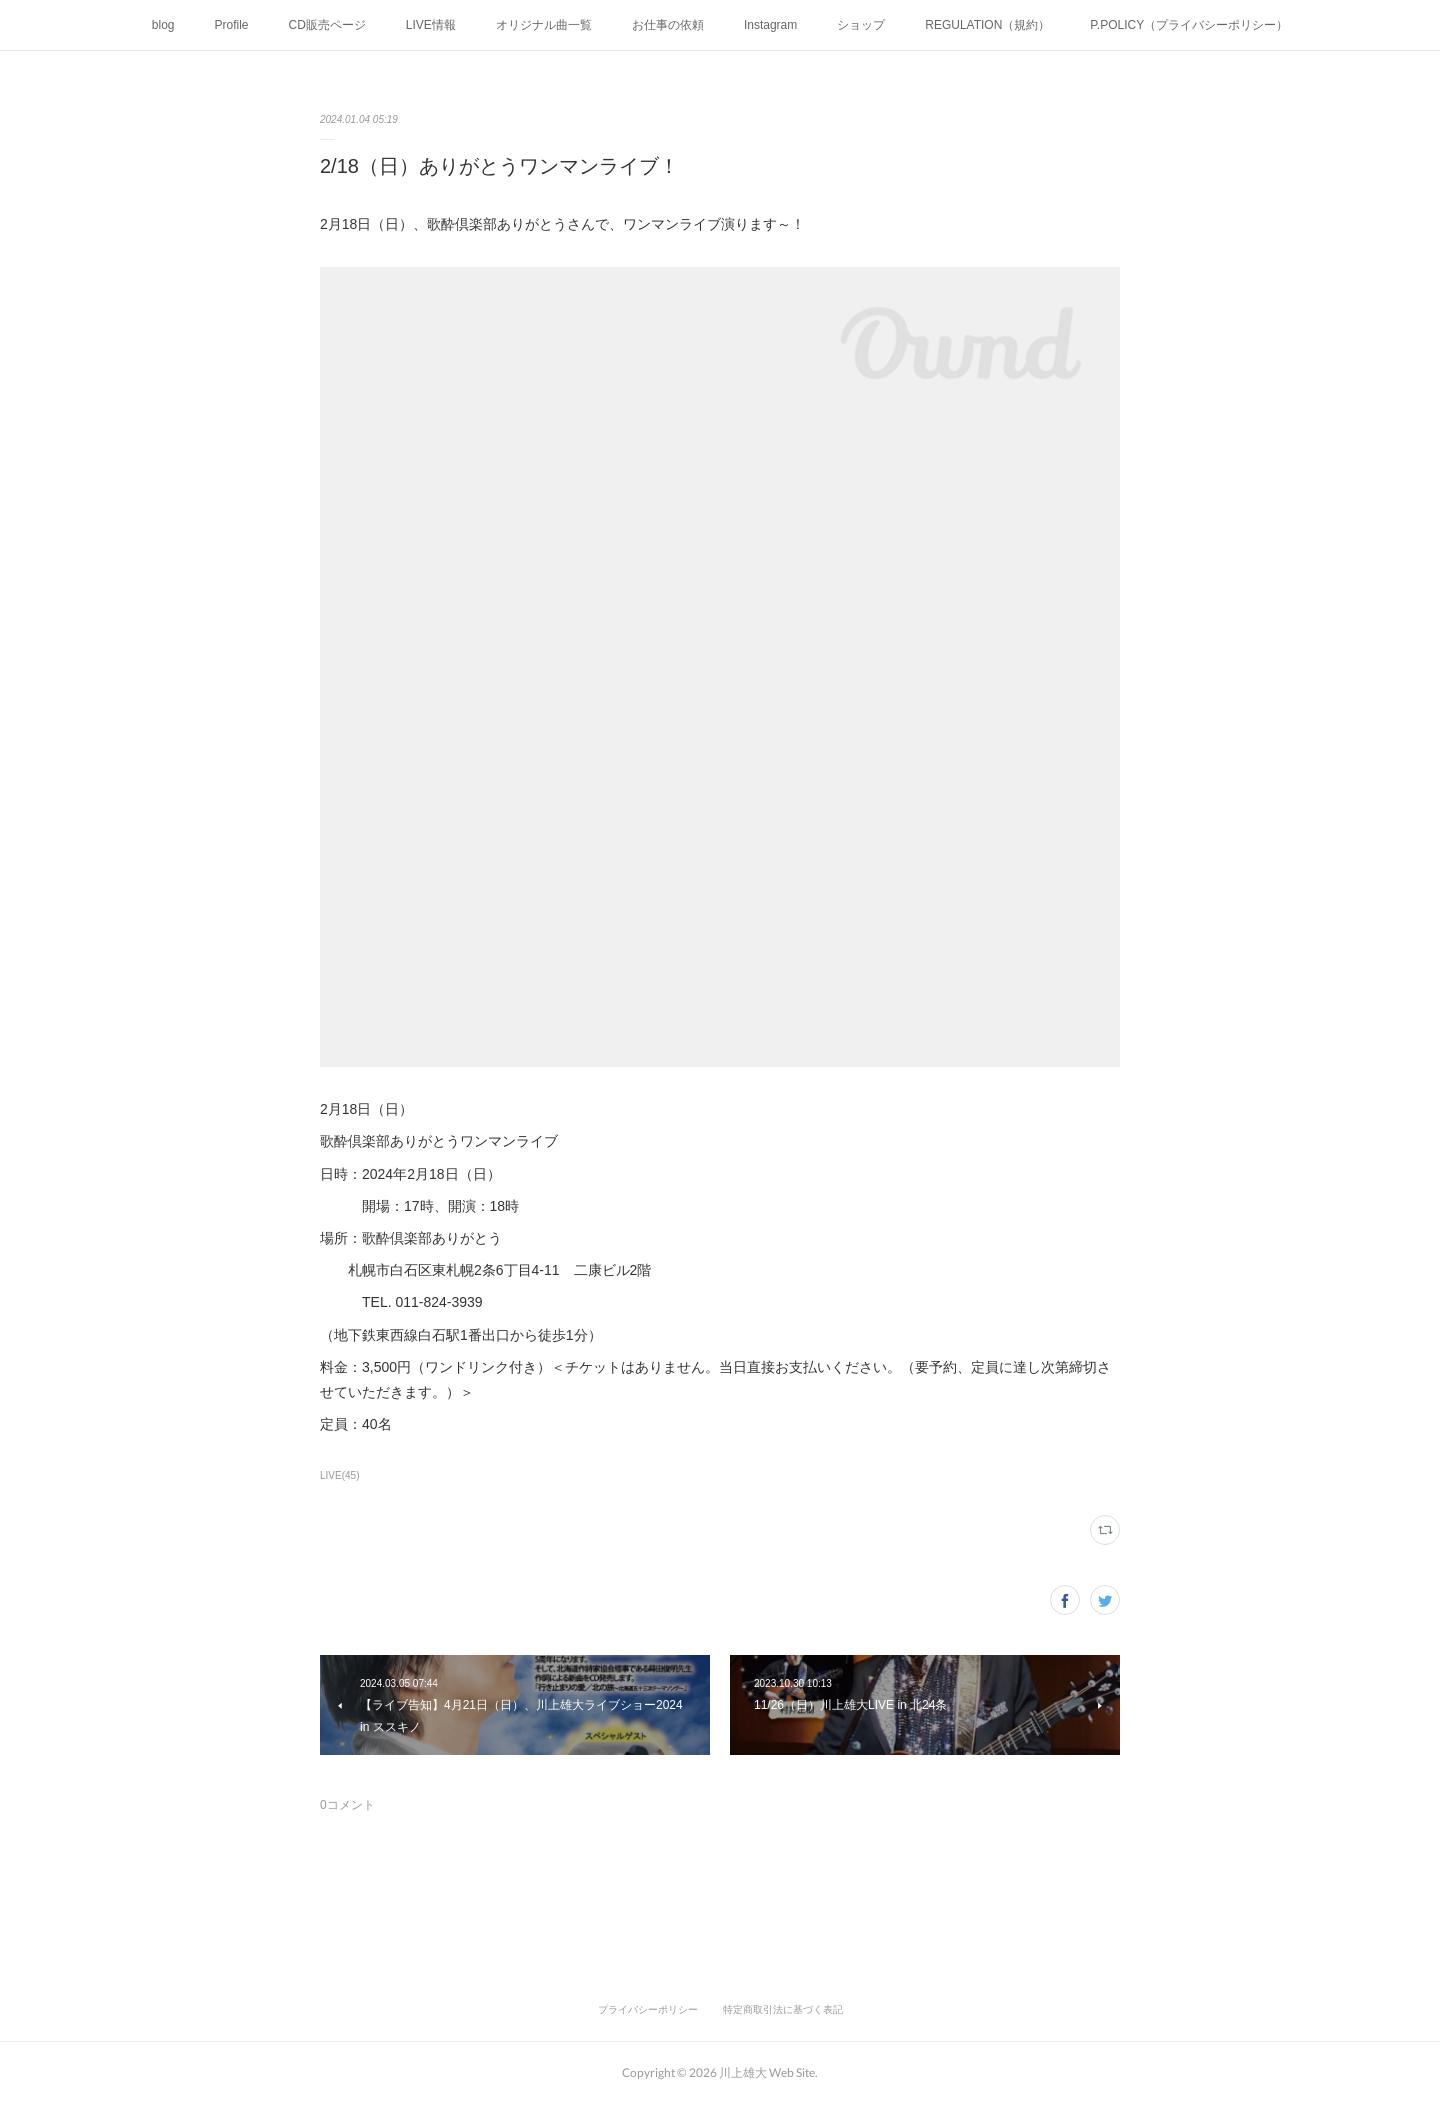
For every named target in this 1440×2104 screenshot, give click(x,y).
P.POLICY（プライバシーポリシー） (1189, 25)
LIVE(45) (340, 1475)
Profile (232, 25)
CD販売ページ (327, 25)
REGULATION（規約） (987, 25)
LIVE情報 (431, 25)
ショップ (861, 25)
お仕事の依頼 (668, 25)
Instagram (770, 25)
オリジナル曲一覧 (544, 25)
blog (163, 25)
